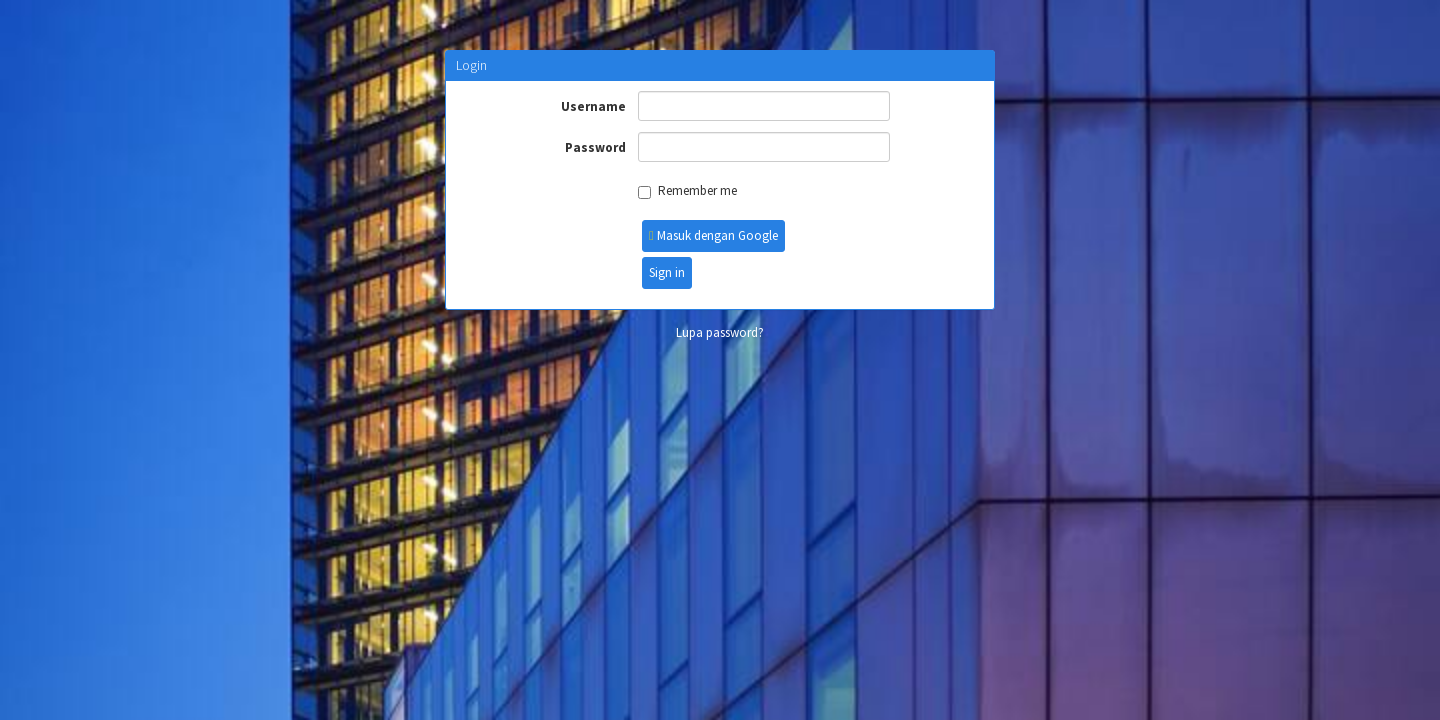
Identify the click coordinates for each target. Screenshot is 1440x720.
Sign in (667, 272)
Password (595, 147)
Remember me (687, 190)
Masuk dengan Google (713, 235)
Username (593, 106)
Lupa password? (720, 332)
